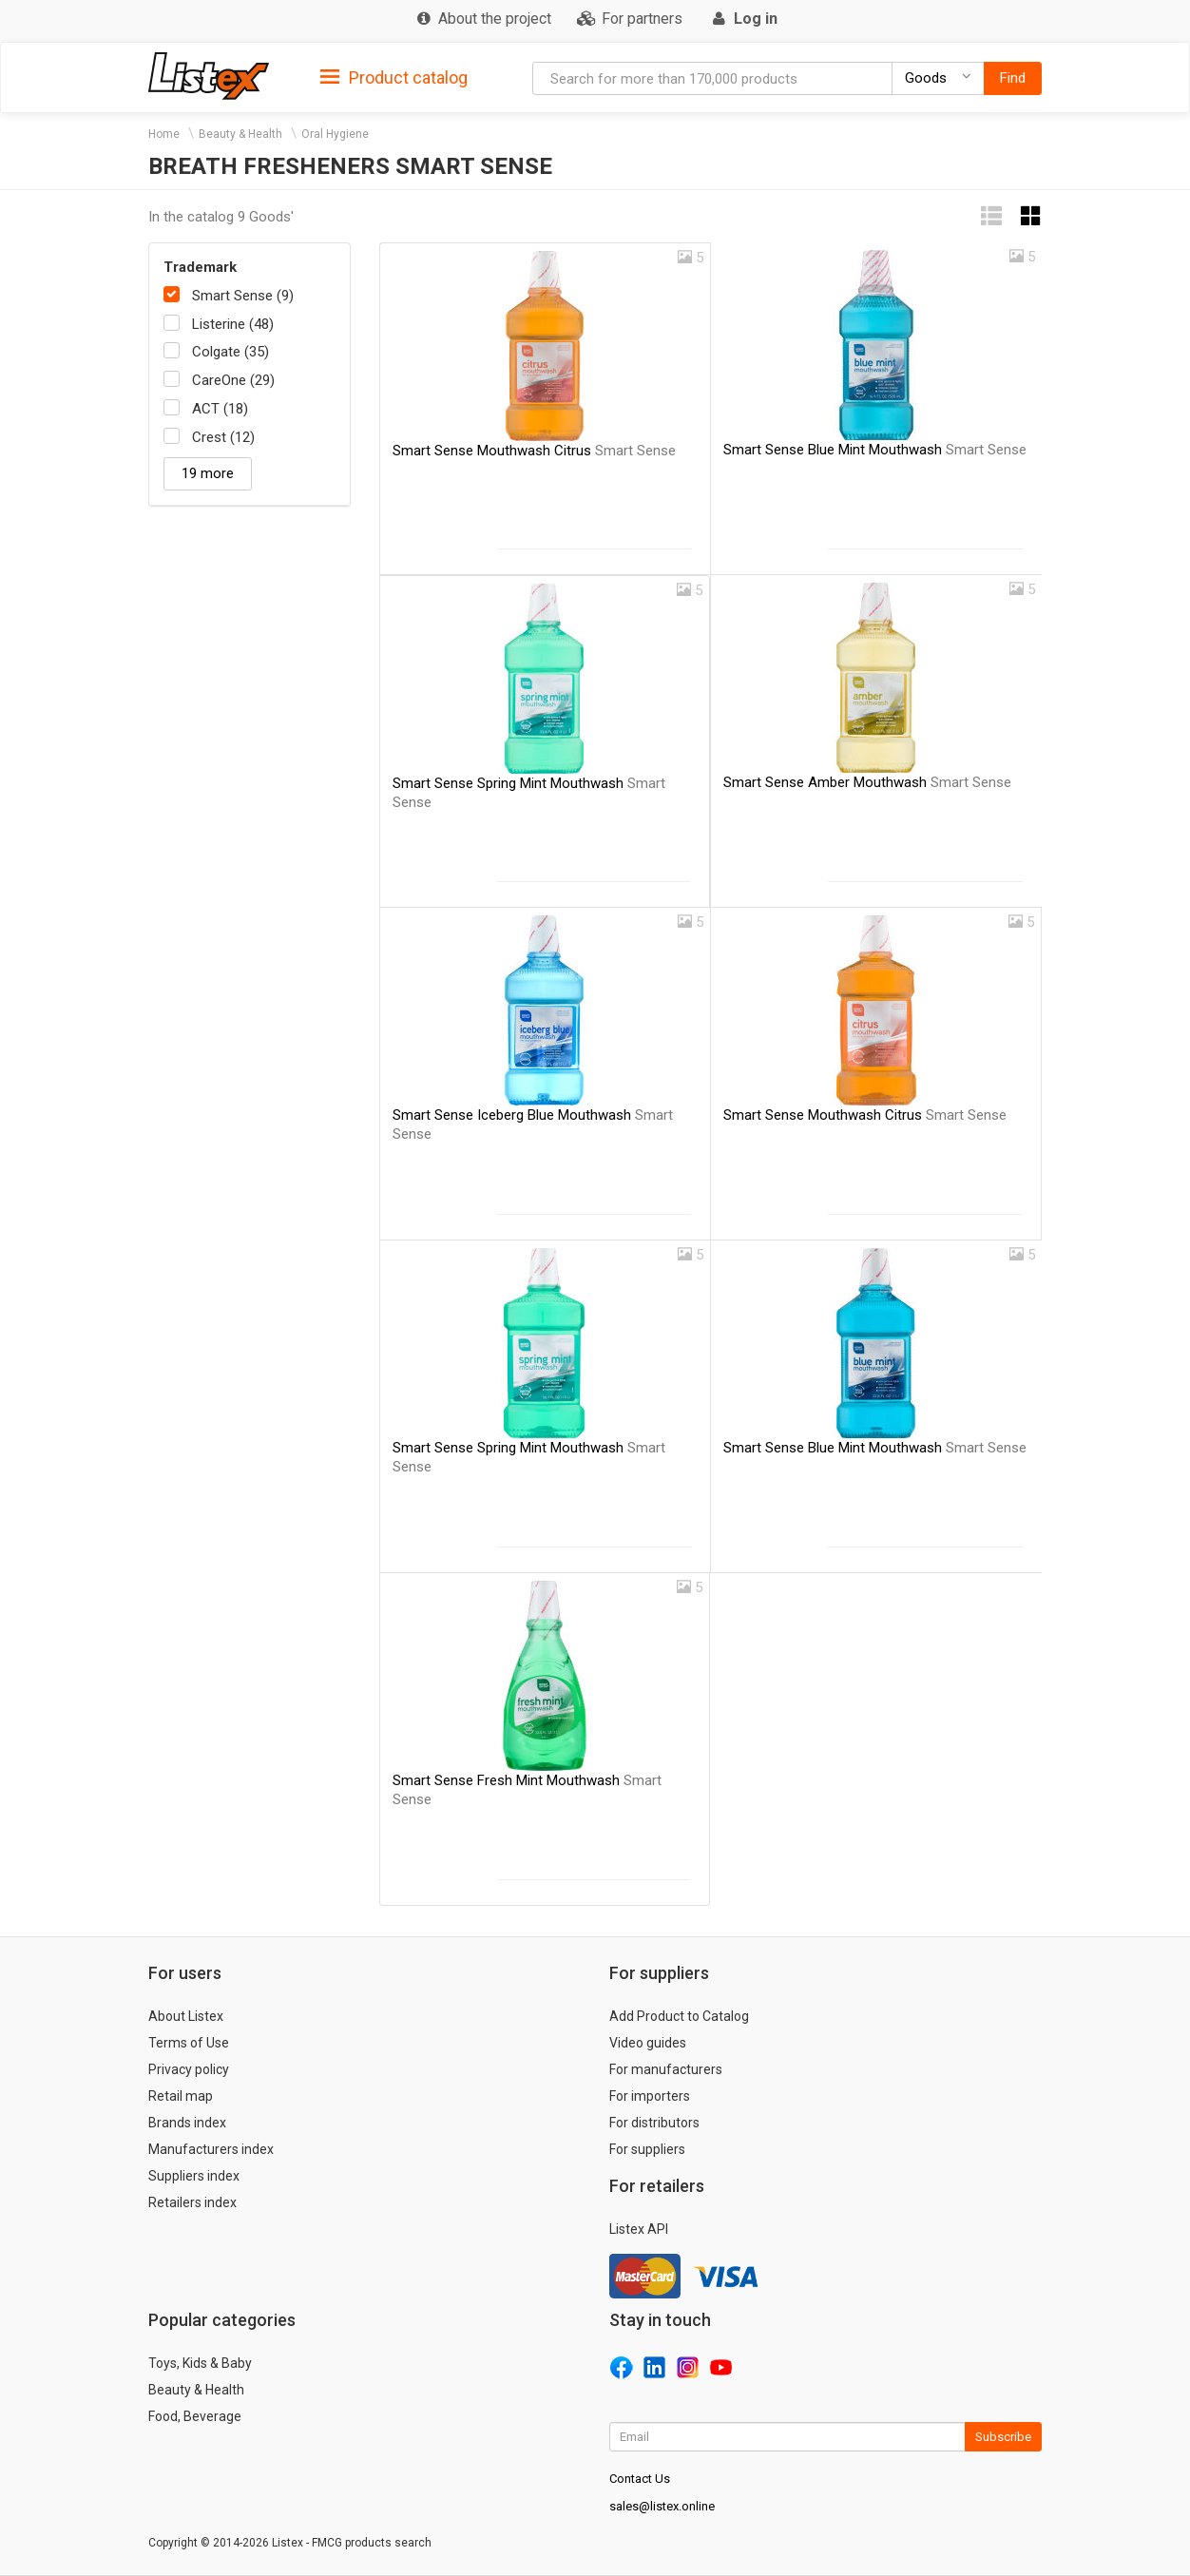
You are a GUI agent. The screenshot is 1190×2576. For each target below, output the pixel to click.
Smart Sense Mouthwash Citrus (534, 450)
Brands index (187, 2122)
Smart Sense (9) (243, 295)
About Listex (185, 2016)
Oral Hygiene (335, 134)
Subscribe (1003, 2437)
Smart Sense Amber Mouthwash (867, 782)
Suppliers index (194, 2175)
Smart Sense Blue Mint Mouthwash (875, 449)
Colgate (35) (230, 351)
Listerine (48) (233, 324)
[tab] (394, 76)
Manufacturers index (211, 2149)
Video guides (647, 2042)
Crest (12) (223, 437)
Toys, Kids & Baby (200, 2363)
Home (164, 134)
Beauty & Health (240, 134)
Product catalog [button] (394, 78)
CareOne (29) (233, 380)
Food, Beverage (194, 2416)
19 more (208, 473)
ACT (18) (220, 408)
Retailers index (192, 2202)
